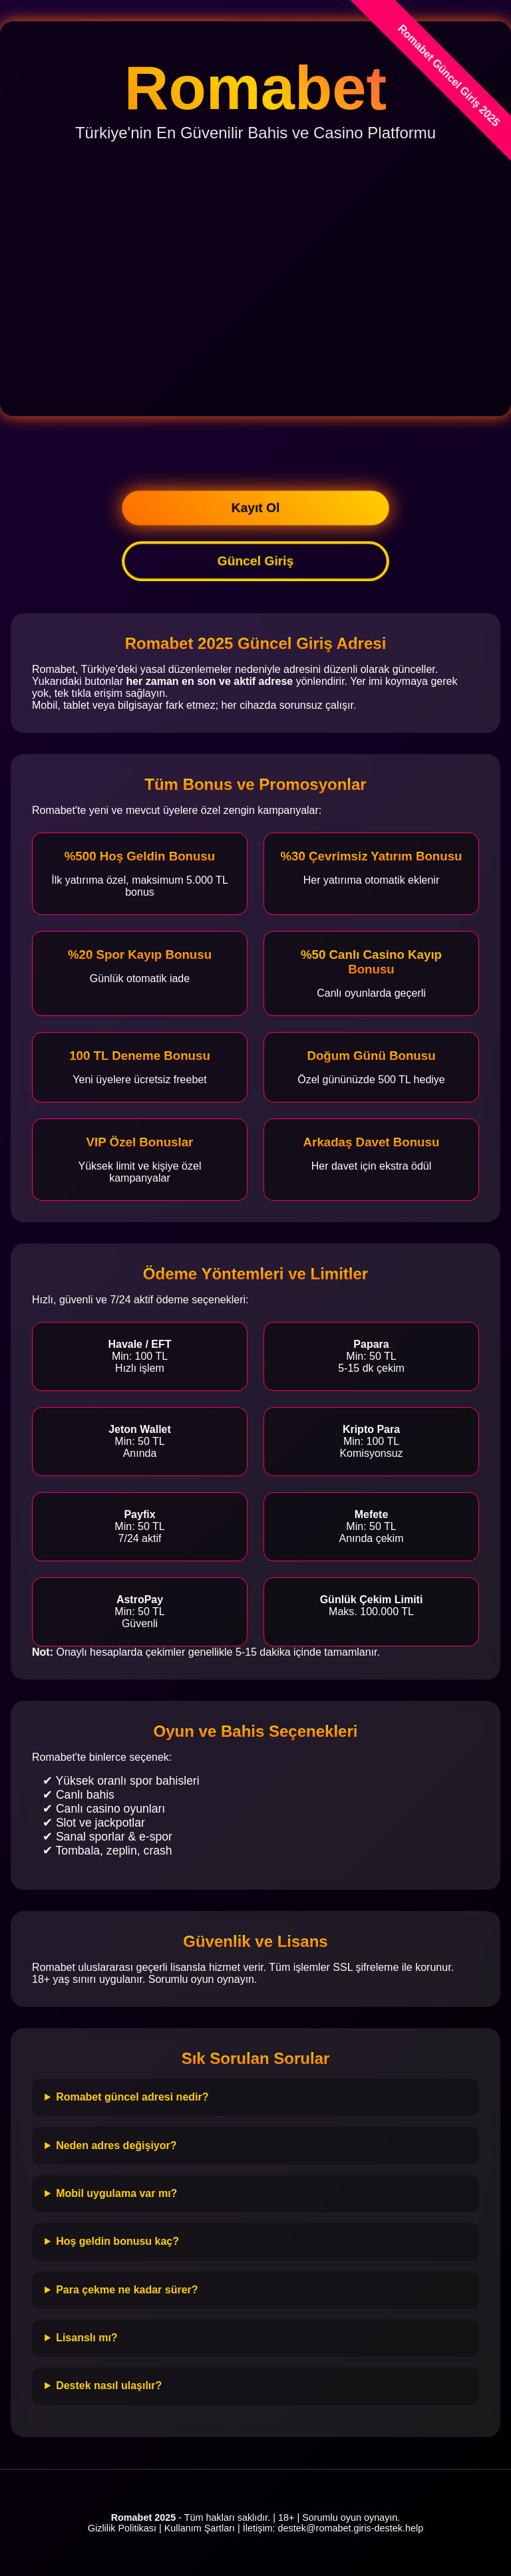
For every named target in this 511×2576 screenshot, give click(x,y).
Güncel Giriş (255, 561)
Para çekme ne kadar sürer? (127, 2289)
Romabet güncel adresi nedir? (132, 2097)
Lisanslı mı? (86, 2337)
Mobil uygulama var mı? (116, 2193)
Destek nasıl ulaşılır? (109, 2385)
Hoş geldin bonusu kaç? (117, 2241)
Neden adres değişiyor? (116, 2145)
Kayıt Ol (255, 508)
